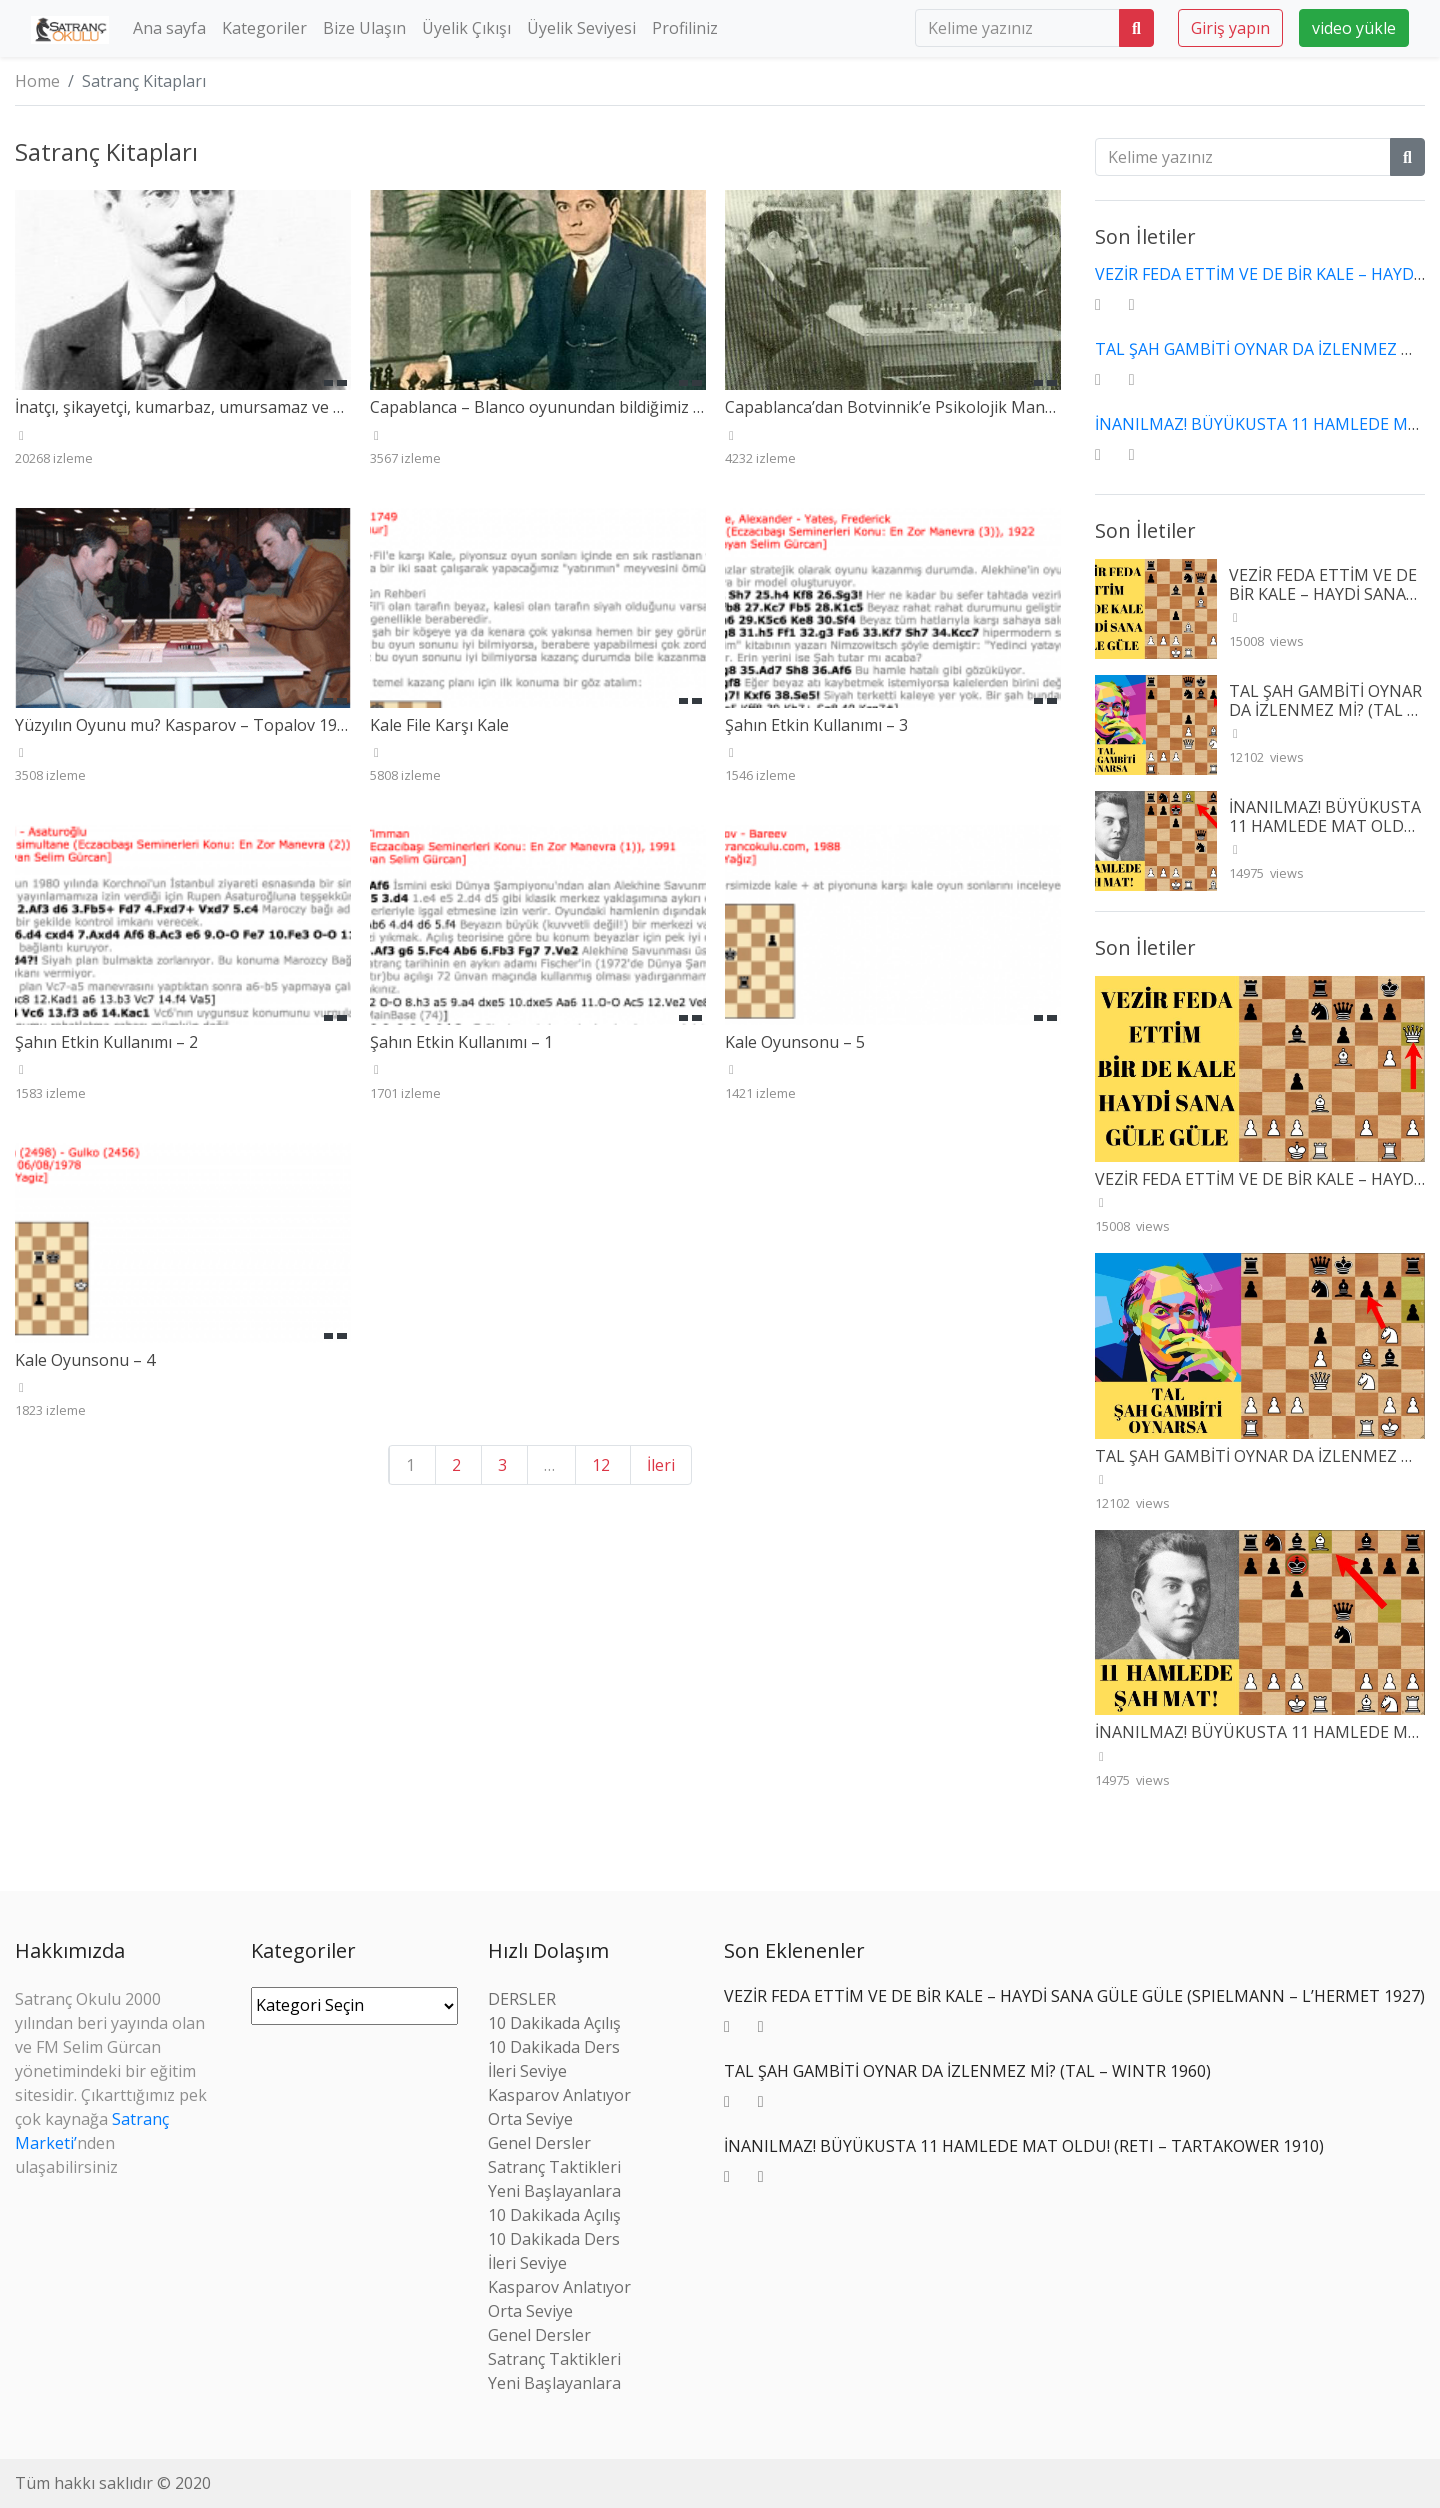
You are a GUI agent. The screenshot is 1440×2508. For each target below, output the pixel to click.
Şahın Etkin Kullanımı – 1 (461, 1042)
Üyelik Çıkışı (466, 28)
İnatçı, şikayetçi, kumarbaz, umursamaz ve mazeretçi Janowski (246, 407)
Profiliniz (685, 28)
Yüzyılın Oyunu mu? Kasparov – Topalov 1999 (185, 725)
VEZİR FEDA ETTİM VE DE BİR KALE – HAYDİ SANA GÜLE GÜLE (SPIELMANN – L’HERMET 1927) (1323, 604)
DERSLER (522, 1999)
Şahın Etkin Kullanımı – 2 (106, 1042)
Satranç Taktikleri (554, 2167)
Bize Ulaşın (364, 28)
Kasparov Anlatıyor (559, 2095)
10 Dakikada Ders (554, 2047)
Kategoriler (264, 28)
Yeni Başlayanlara (554, 2191)
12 (601, 1465)
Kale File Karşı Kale (439, 725)
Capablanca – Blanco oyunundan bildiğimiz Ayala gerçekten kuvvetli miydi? (647, 407)
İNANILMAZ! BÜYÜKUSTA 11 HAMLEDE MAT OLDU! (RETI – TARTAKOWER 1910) (1325, 836)
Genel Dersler (539, 2143)
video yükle (1354, 28)
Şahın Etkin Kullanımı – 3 (816, 725)
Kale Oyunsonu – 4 (85, 1360)
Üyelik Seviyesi (581, 28)
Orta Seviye (530, 2119)
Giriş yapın (1230, 28)
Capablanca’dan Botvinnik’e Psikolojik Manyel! (897, 407)
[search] (1017, 28)
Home (37, 81)
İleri (661, 1465)
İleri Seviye (527, 2071)
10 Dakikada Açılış (554, 2023)
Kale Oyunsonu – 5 (795, 1042)
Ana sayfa (169, 28)
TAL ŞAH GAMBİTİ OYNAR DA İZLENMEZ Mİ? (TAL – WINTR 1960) (1325, 710)
